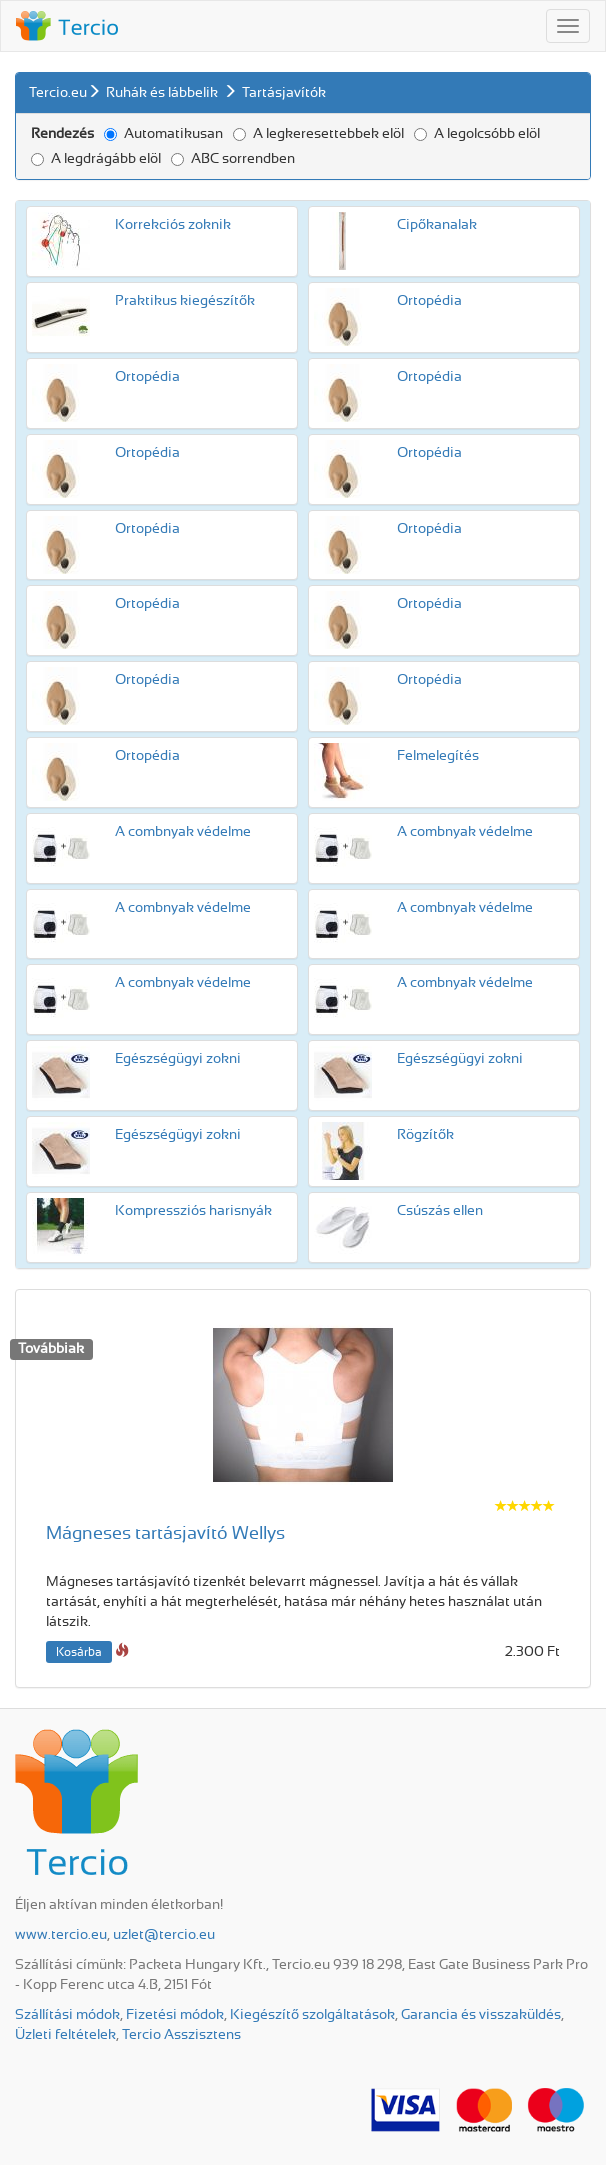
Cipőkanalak (437, 225)
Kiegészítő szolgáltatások (312, 2015)
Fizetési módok (175, 2015)
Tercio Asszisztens (181, 2035)
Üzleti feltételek (65, 2035)
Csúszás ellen (440, 1211)
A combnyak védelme (183, 832)
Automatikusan (163, 134)
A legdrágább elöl (96, 159)
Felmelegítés (438, 756)
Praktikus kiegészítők (185, 301)
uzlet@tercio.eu (164, 1935)
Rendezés (62, 134)
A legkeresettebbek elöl (318, 134)
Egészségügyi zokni (178, 1059)
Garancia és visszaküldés (481, 2015)
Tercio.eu (58, 93)
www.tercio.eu (61, 1935)
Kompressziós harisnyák (193, 1211)
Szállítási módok (67, 2015)
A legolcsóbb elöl (477, 134)
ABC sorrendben (233, 159)
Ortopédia (429, 301)
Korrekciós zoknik (173, 225)
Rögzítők (425, 1135)
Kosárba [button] (79, 1652)
